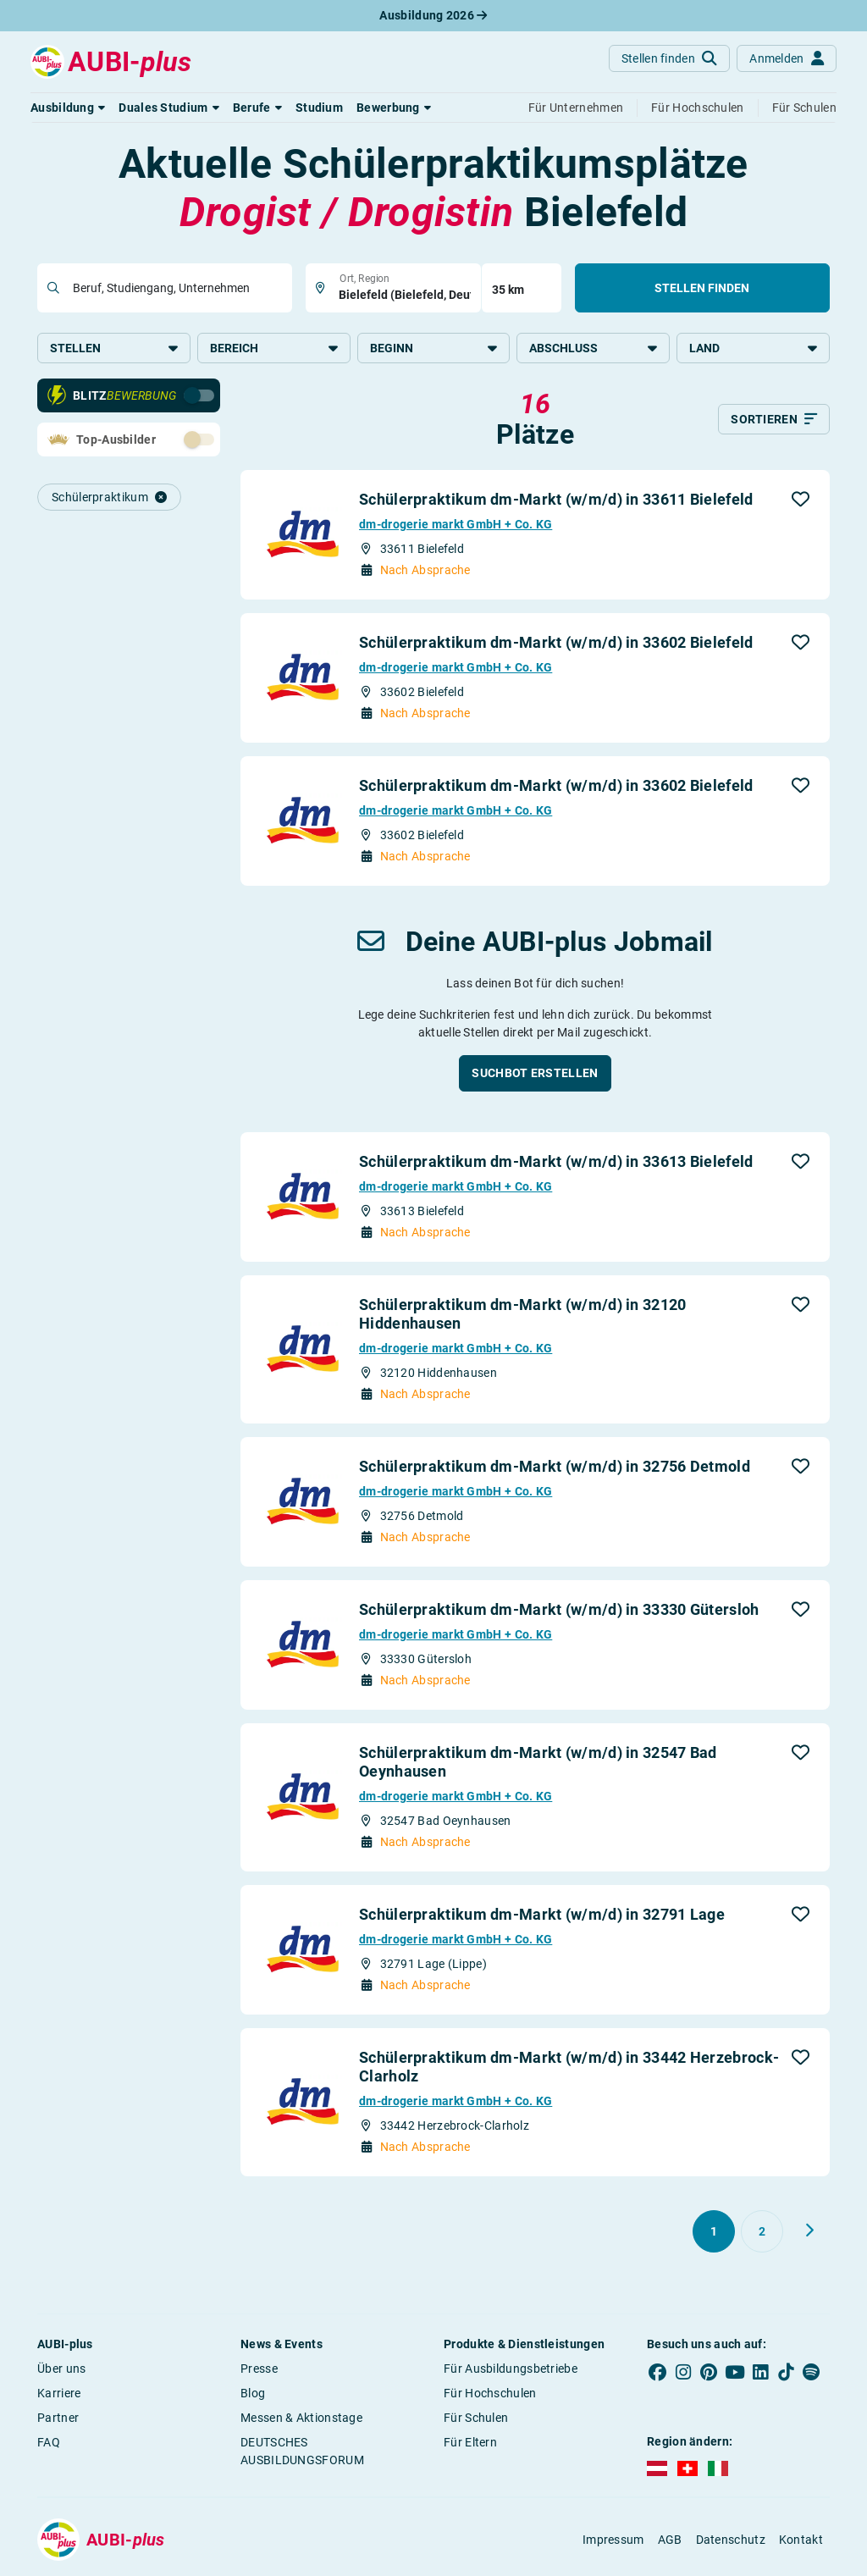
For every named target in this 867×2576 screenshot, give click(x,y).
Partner (58, 2419)
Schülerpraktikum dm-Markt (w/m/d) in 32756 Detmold (554, 1468)
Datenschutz (730, 2541)
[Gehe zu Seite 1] (714, 2233)
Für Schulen (476, 2419)
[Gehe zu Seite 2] (762, 2233)
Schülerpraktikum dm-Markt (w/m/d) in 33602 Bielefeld (556, 644)
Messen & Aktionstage (301, 2419)
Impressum (613, 2541)
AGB (670, 2541)
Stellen (114, 348)
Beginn (434, 348)
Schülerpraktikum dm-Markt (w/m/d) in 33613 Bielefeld (556, 1163)
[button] (67, 108)
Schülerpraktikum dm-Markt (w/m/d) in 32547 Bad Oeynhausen (538, 1763)
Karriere (58, 2395)
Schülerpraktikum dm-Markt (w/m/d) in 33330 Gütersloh (559, 1611)
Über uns (61, 2370)
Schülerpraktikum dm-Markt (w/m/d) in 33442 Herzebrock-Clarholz (569, 2068)
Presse (259, 2370)
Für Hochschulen (490, 2395)
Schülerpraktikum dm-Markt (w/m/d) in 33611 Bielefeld (556, 501)
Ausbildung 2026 (433, 15)
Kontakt (801, 2541)
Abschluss (593, 348)
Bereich (274, 348)
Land (753, 348)
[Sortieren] (774, 421)
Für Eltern (470, 2444)
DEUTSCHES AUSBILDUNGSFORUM (302, 2452)
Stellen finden (701, 288)
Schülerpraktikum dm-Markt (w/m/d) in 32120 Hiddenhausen (523, 1315)
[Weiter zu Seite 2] (809, 2232)
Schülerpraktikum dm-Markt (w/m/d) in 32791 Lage (542, 1916)
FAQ (48, 2444)
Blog (252, 2395)
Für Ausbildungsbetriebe (510, 2370)
